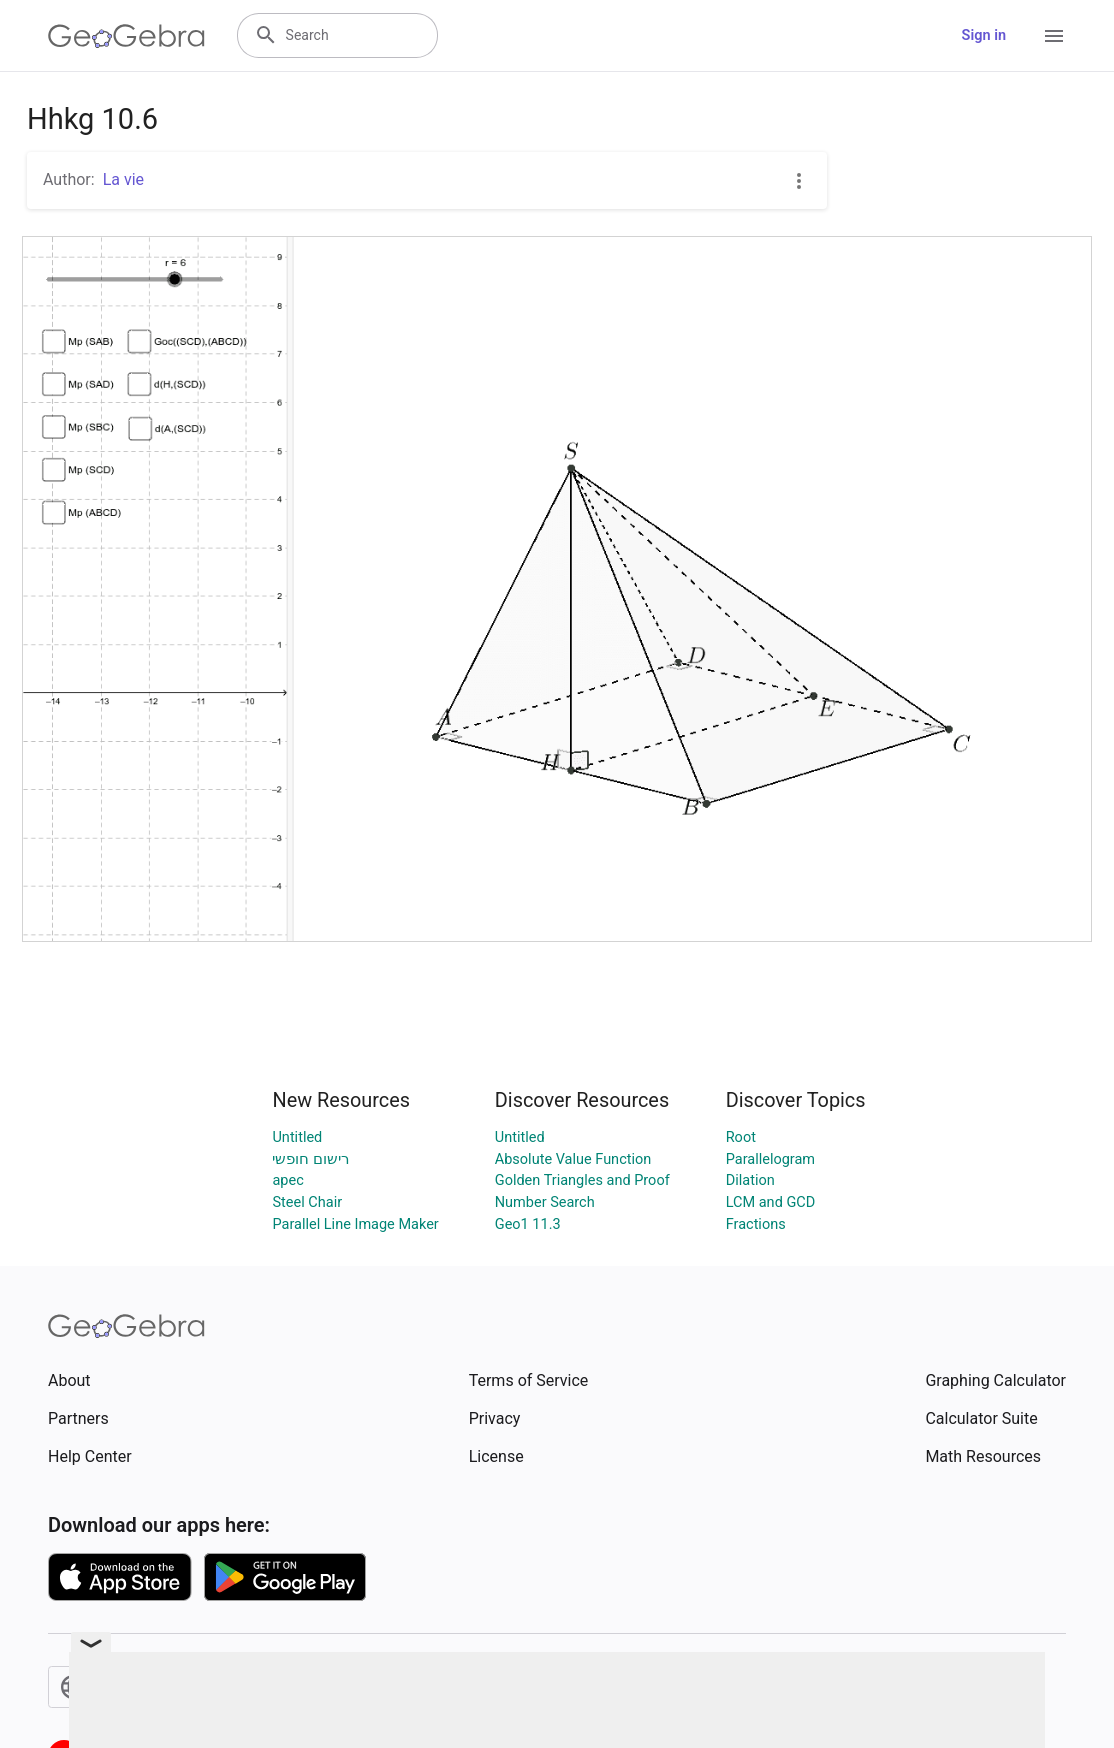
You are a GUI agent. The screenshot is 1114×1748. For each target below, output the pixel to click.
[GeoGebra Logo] (126, 36)
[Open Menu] (1054, 36)
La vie (123, 179)
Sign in (984, 35)
